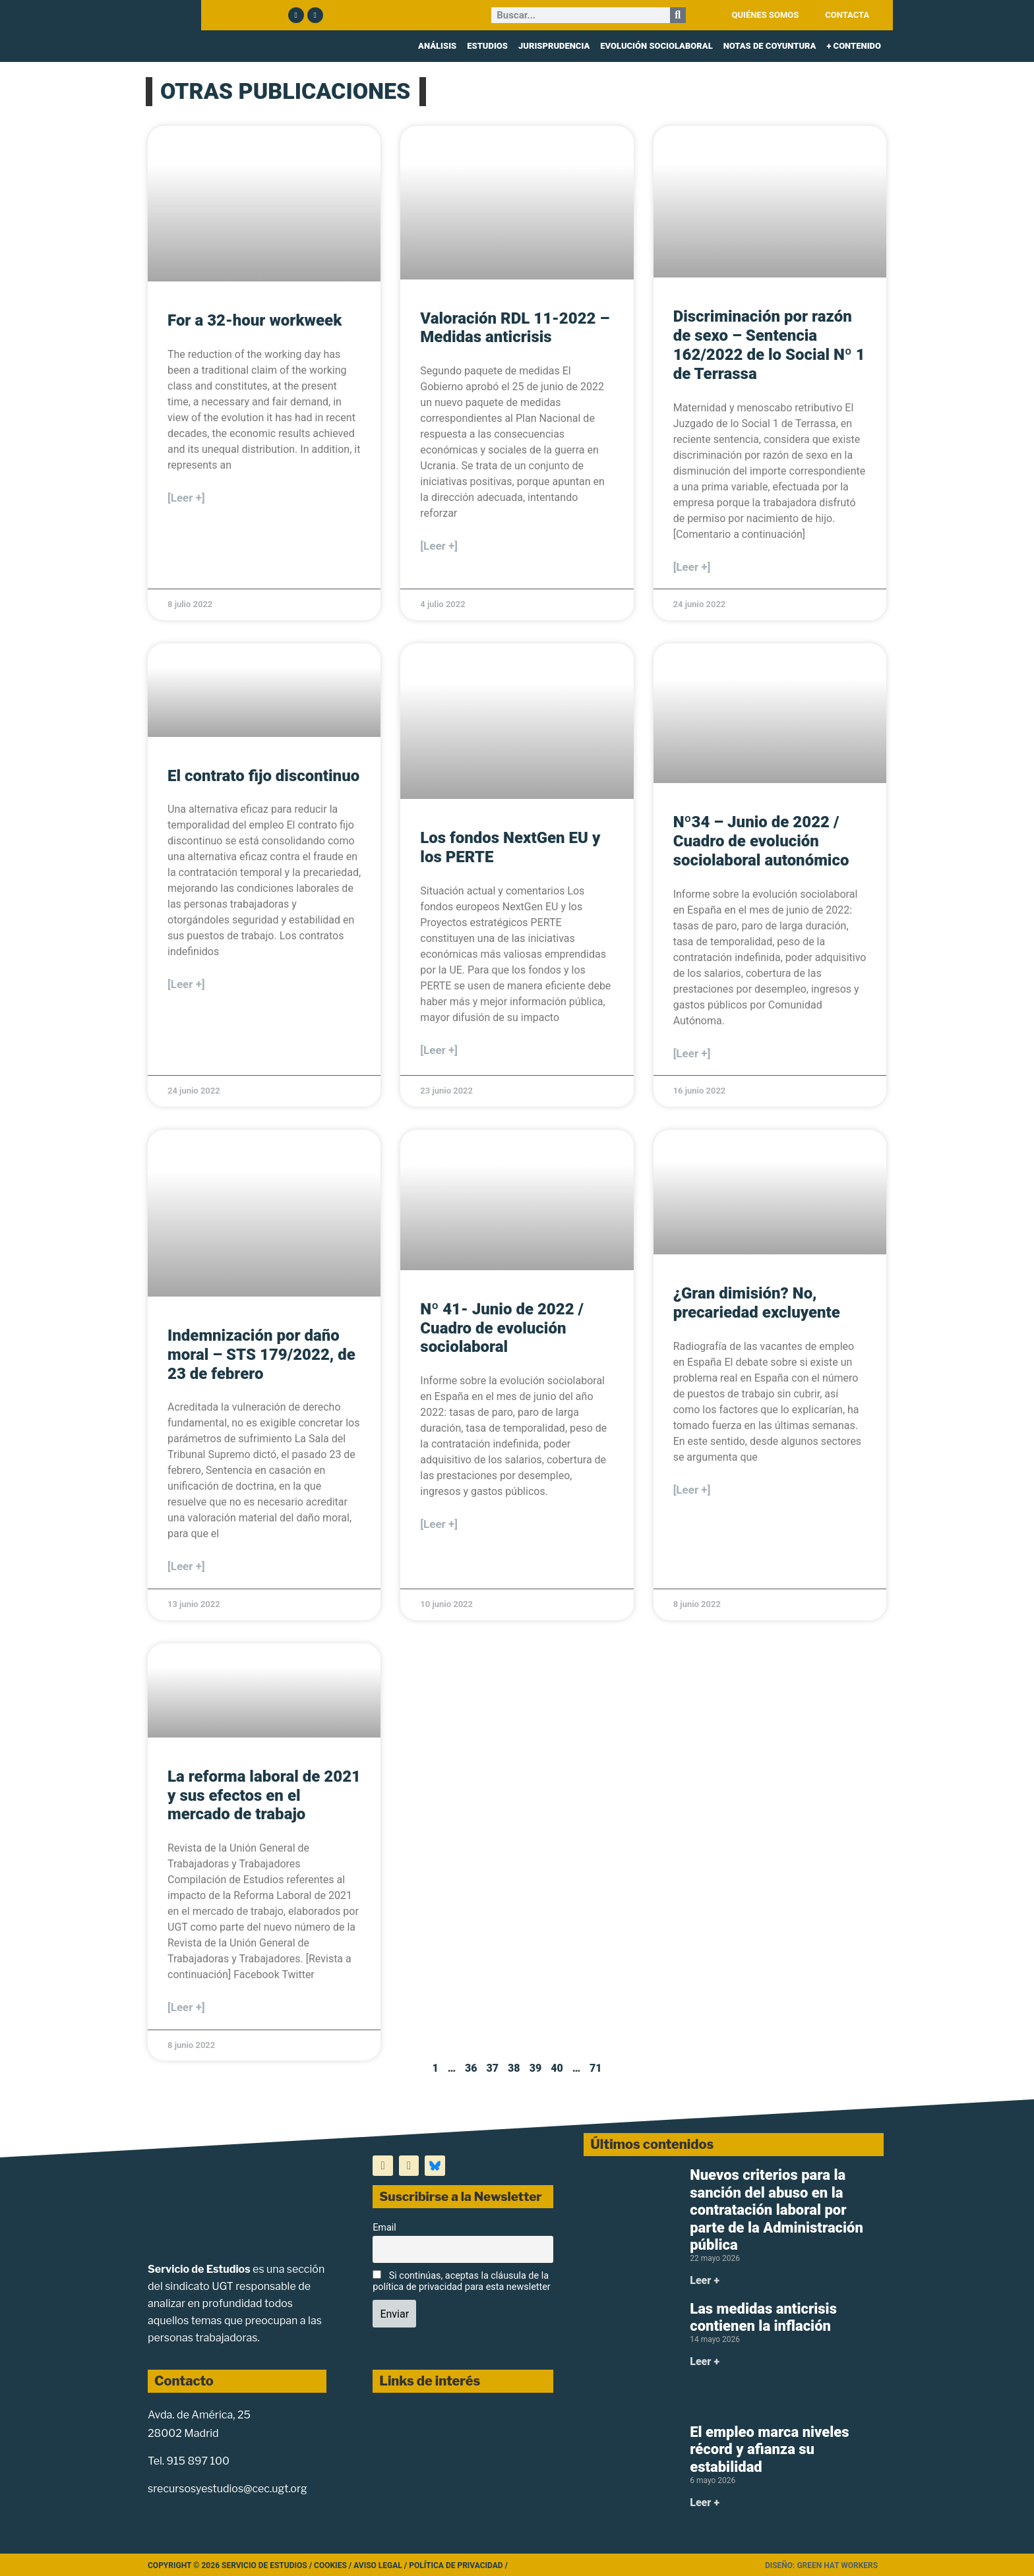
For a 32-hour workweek (254, 320)
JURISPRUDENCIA (554, 46)
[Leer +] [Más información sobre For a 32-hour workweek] (186, 497)
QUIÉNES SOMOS (765, 15)
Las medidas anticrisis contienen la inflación (763, 2317)
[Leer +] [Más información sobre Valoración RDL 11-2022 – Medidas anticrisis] (439, 545)
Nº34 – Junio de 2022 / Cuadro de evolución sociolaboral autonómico (761, 841)
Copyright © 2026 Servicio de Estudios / (231, 2565)
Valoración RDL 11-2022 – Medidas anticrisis (514, 328)
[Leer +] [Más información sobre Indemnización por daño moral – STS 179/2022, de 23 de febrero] (186, 1566)
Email (384, 2227)
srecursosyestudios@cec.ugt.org (227, 2488)
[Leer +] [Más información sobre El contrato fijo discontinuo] (186, 984)
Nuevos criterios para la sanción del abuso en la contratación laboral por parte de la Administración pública (776, 2210)
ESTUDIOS (487, 46)
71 (596, 2068)
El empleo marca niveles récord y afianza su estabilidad (769, 2449)
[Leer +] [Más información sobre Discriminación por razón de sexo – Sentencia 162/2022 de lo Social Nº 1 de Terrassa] (692, 566)
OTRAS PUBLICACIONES (285, 91)
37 (493, 2068)
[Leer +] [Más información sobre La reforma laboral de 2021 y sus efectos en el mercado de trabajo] (186, 2007)
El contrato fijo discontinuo (263, 776)
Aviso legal (377, 2565)
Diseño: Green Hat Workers (821, 2565)
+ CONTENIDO (853, 46)
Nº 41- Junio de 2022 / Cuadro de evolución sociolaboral (502, 1328)
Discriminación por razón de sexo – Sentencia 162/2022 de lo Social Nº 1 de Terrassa (769, 344)
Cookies (330, 2565)
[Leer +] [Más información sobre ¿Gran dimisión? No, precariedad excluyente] (692, 1489)
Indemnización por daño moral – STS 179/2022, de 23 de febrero (261, 1354)
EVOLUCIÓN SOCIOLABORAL (656, 46)
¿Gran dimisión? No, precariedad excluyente (756, 1303)
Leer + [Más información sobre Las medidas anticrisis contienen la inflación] (704, 2361)
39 (536, 2068)
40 (557, 2068)
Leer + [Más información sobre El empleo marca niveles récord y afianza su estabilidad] (704, 2502)
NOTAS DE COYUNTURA (769, 46)
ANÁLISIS (437, 46)
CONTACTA (847, 15)
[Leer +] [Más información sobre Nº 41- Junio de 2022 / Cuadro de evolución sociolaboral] (439, 1524)
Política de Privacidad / (458, 2565)
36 (471, 2068)
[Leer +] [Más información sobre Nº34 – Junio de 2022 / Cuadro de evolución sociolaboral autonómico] (692, 1053)
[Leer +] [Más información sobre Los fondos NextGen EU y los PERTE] (439, 1050)
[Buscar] (678, 15)
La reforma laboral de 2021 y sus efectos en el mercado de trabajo (264, 1795)
